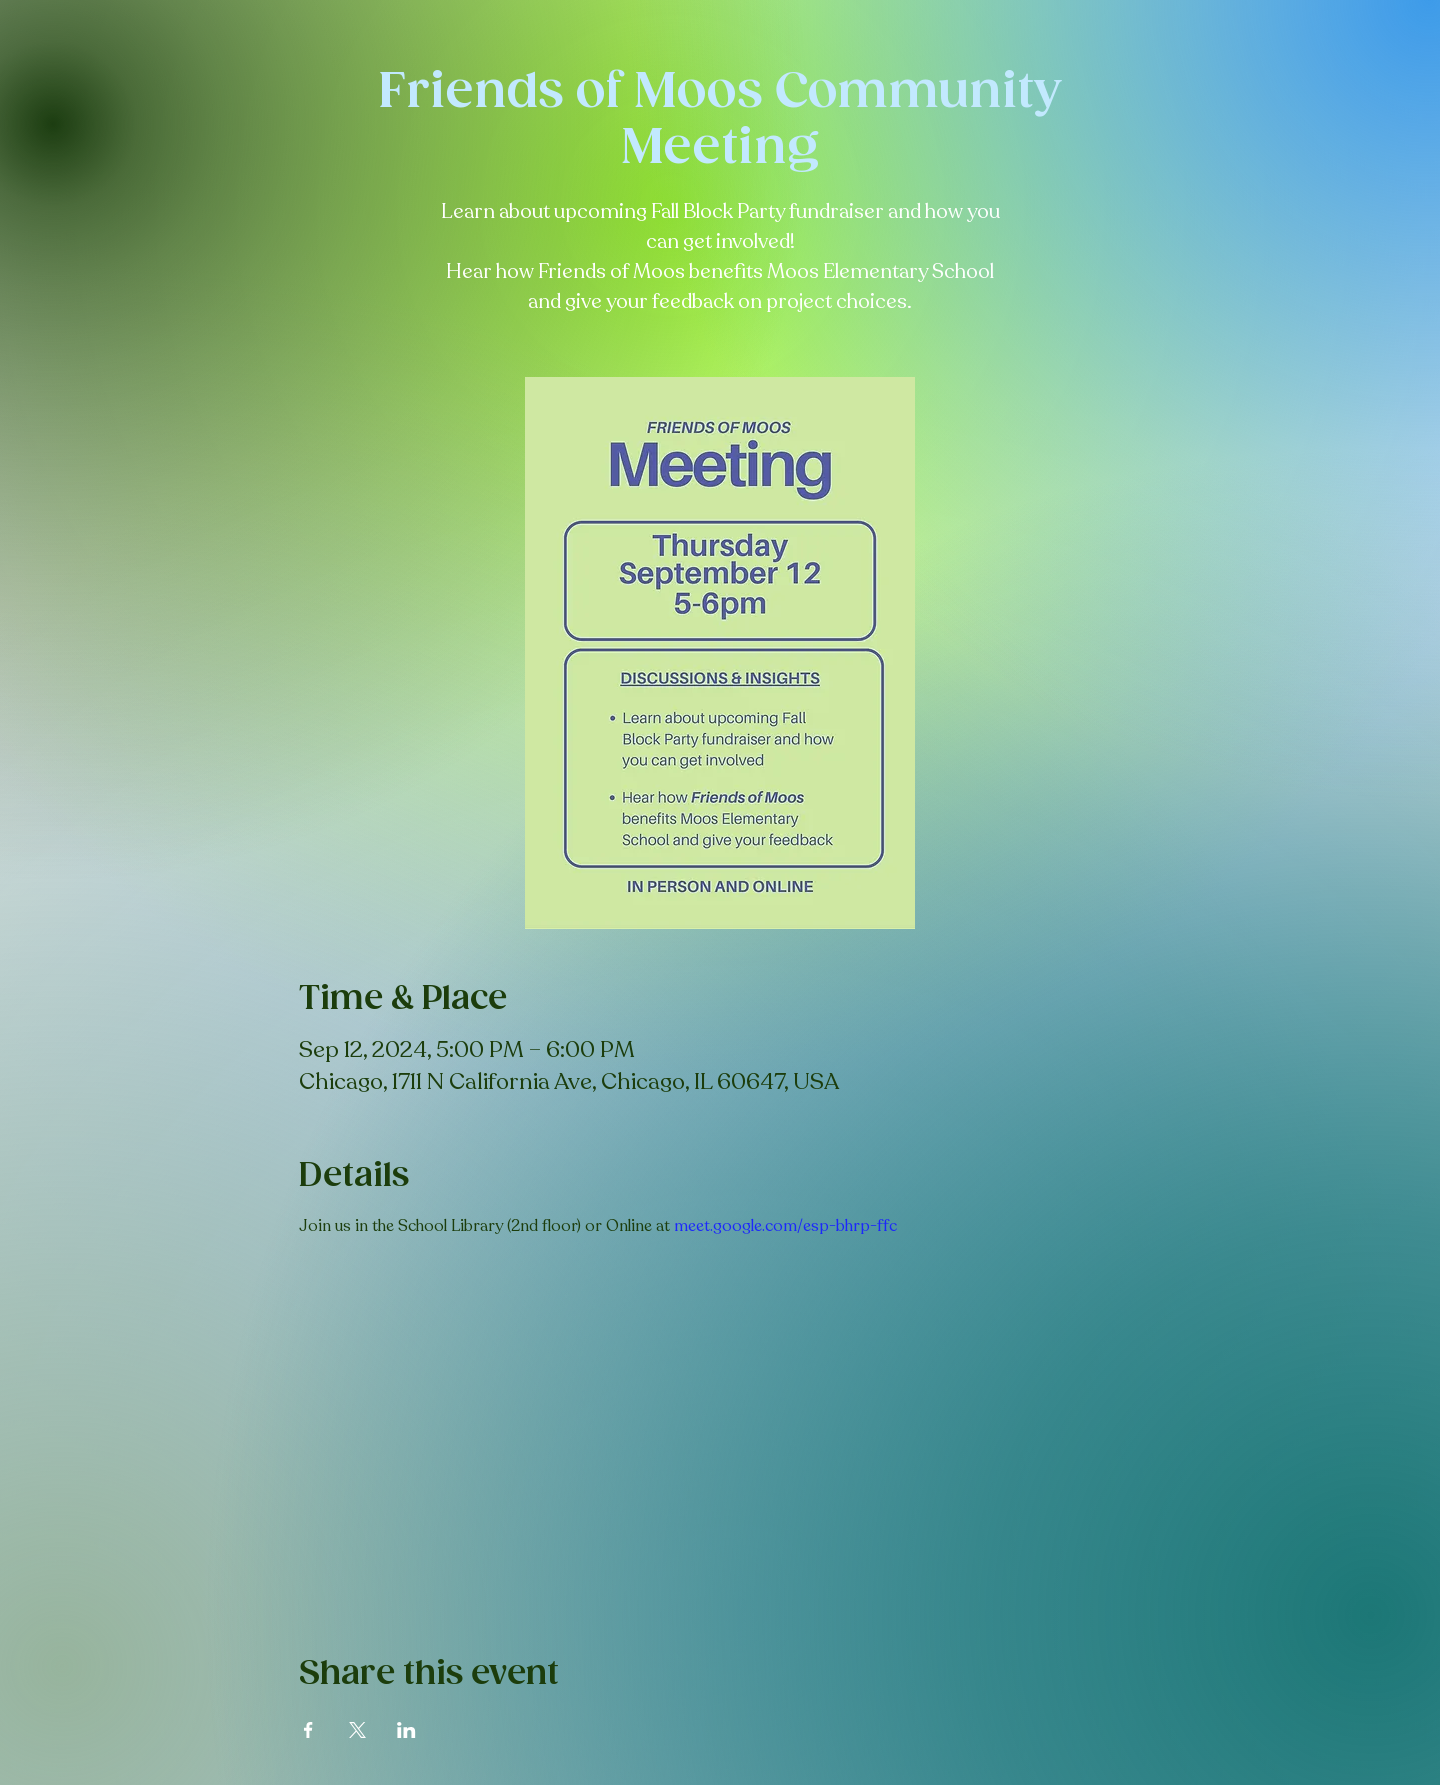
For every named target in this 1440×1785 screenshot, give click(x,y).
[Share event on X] (357, 1730)
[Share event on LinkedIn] (406, 1730)
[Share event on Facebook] (308, 1730)
